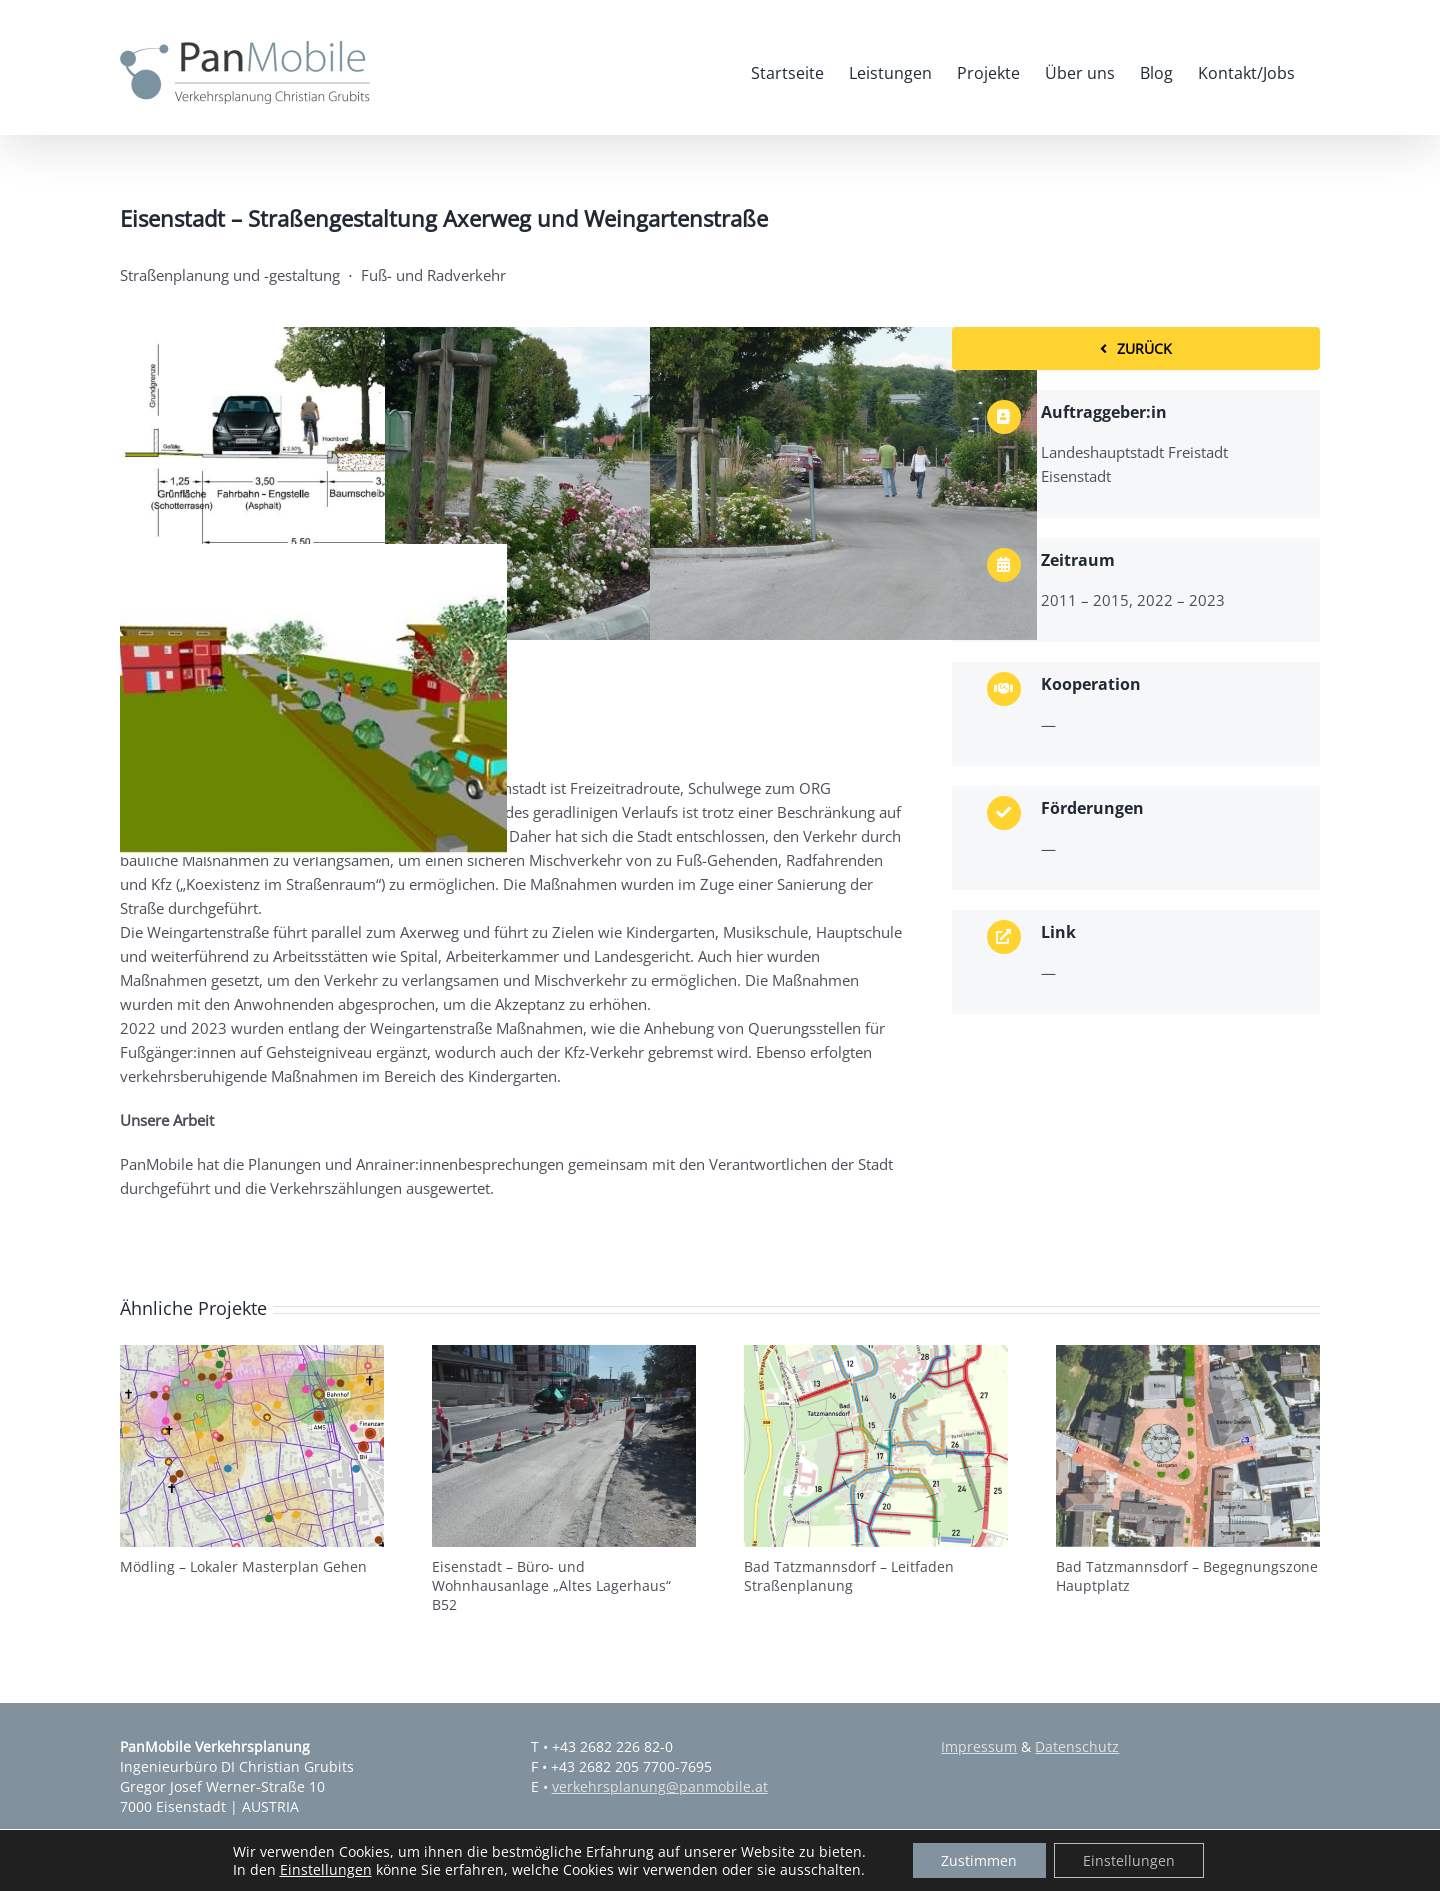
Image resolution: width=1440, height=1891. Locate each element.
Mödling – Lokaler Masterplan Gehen (243, 1566)
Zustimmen (978, 1859)
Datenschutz (1077, 1746)
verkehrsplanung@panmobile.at (660, 1786)
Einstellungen (323, 1869)
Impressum (979, 1746)
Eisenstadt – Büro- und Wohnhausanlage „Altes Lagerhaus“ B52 (551, 1585)
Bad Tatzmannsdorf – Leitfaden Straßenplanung (849, 1576)
